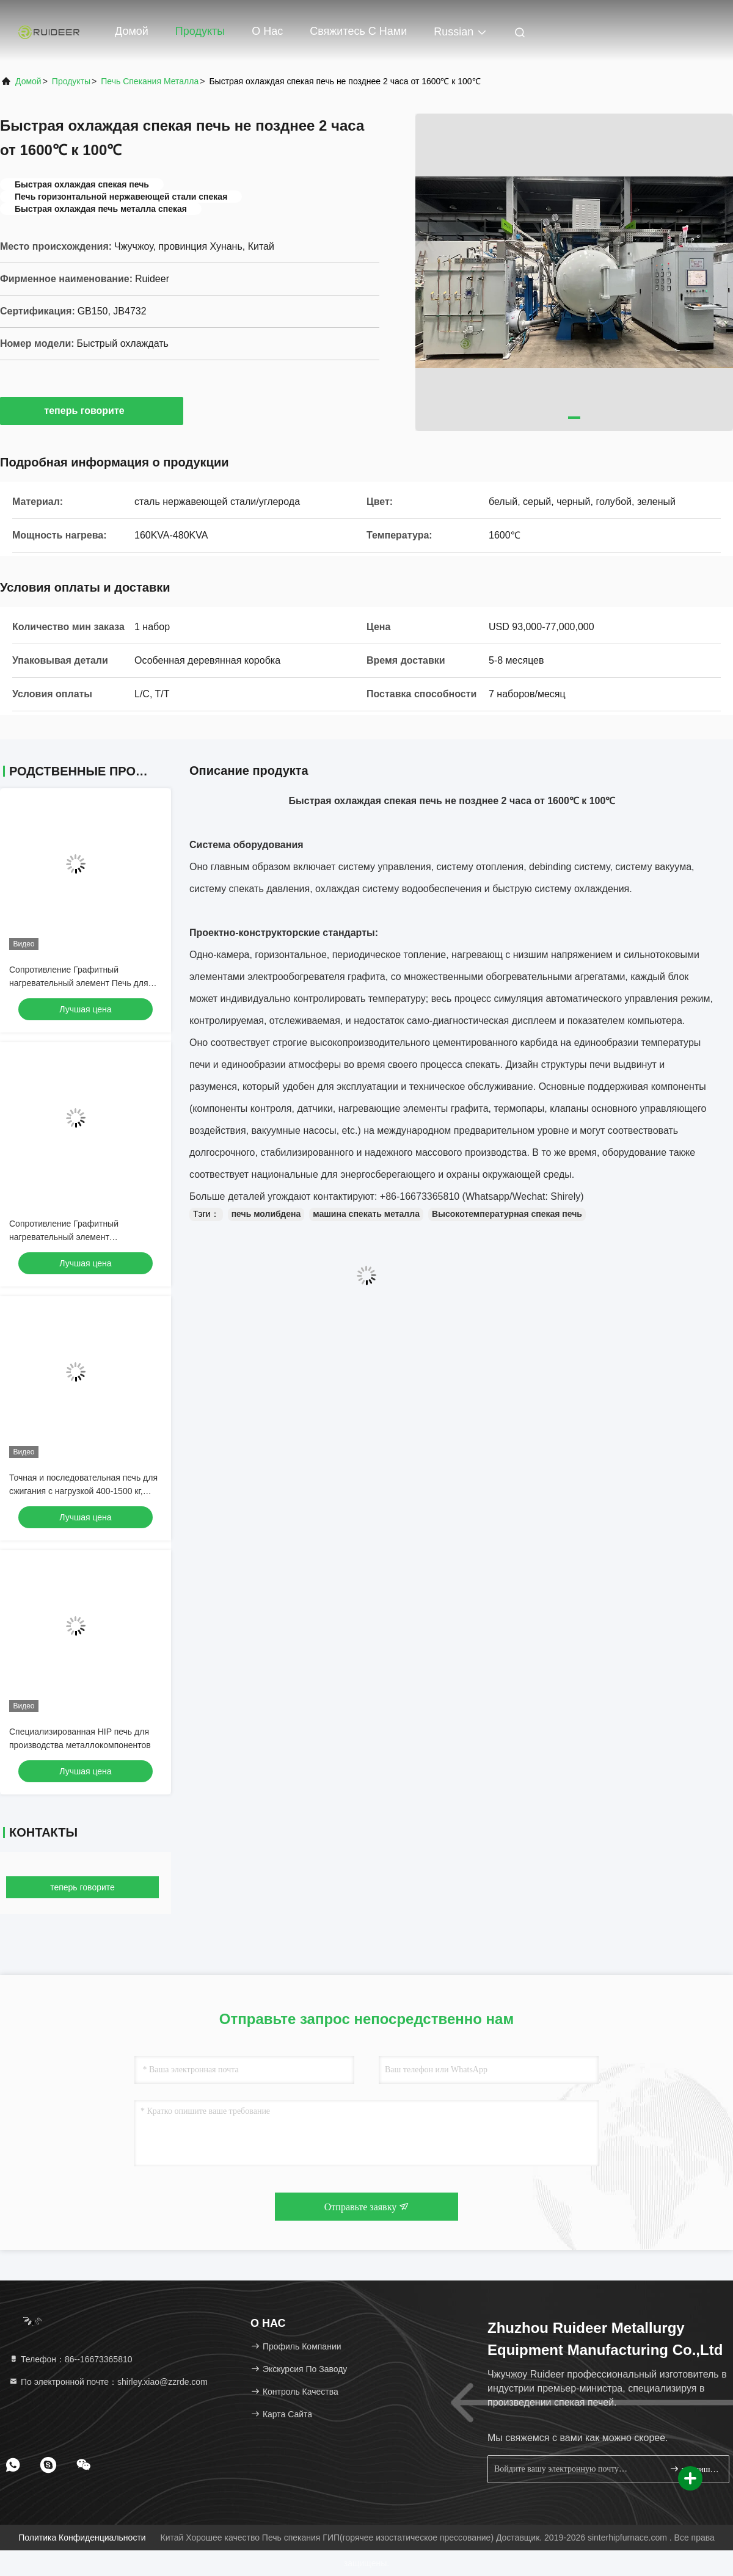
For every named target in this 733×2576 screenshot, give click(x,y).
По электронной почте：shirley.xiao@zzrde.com (108, 2382)
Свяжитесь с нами (358, 31)
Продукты (200, 31)
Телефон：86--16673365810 (71, 2359)
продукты (71, 81)
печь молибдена (266, 1214)
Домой (131, 31)
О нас (267, 31)
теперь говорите (91, 410)
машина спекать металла (366, 1214)
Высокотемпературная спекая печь (507, 1214)
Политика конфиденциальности (81, 2537)
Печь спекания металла (150, 81)
